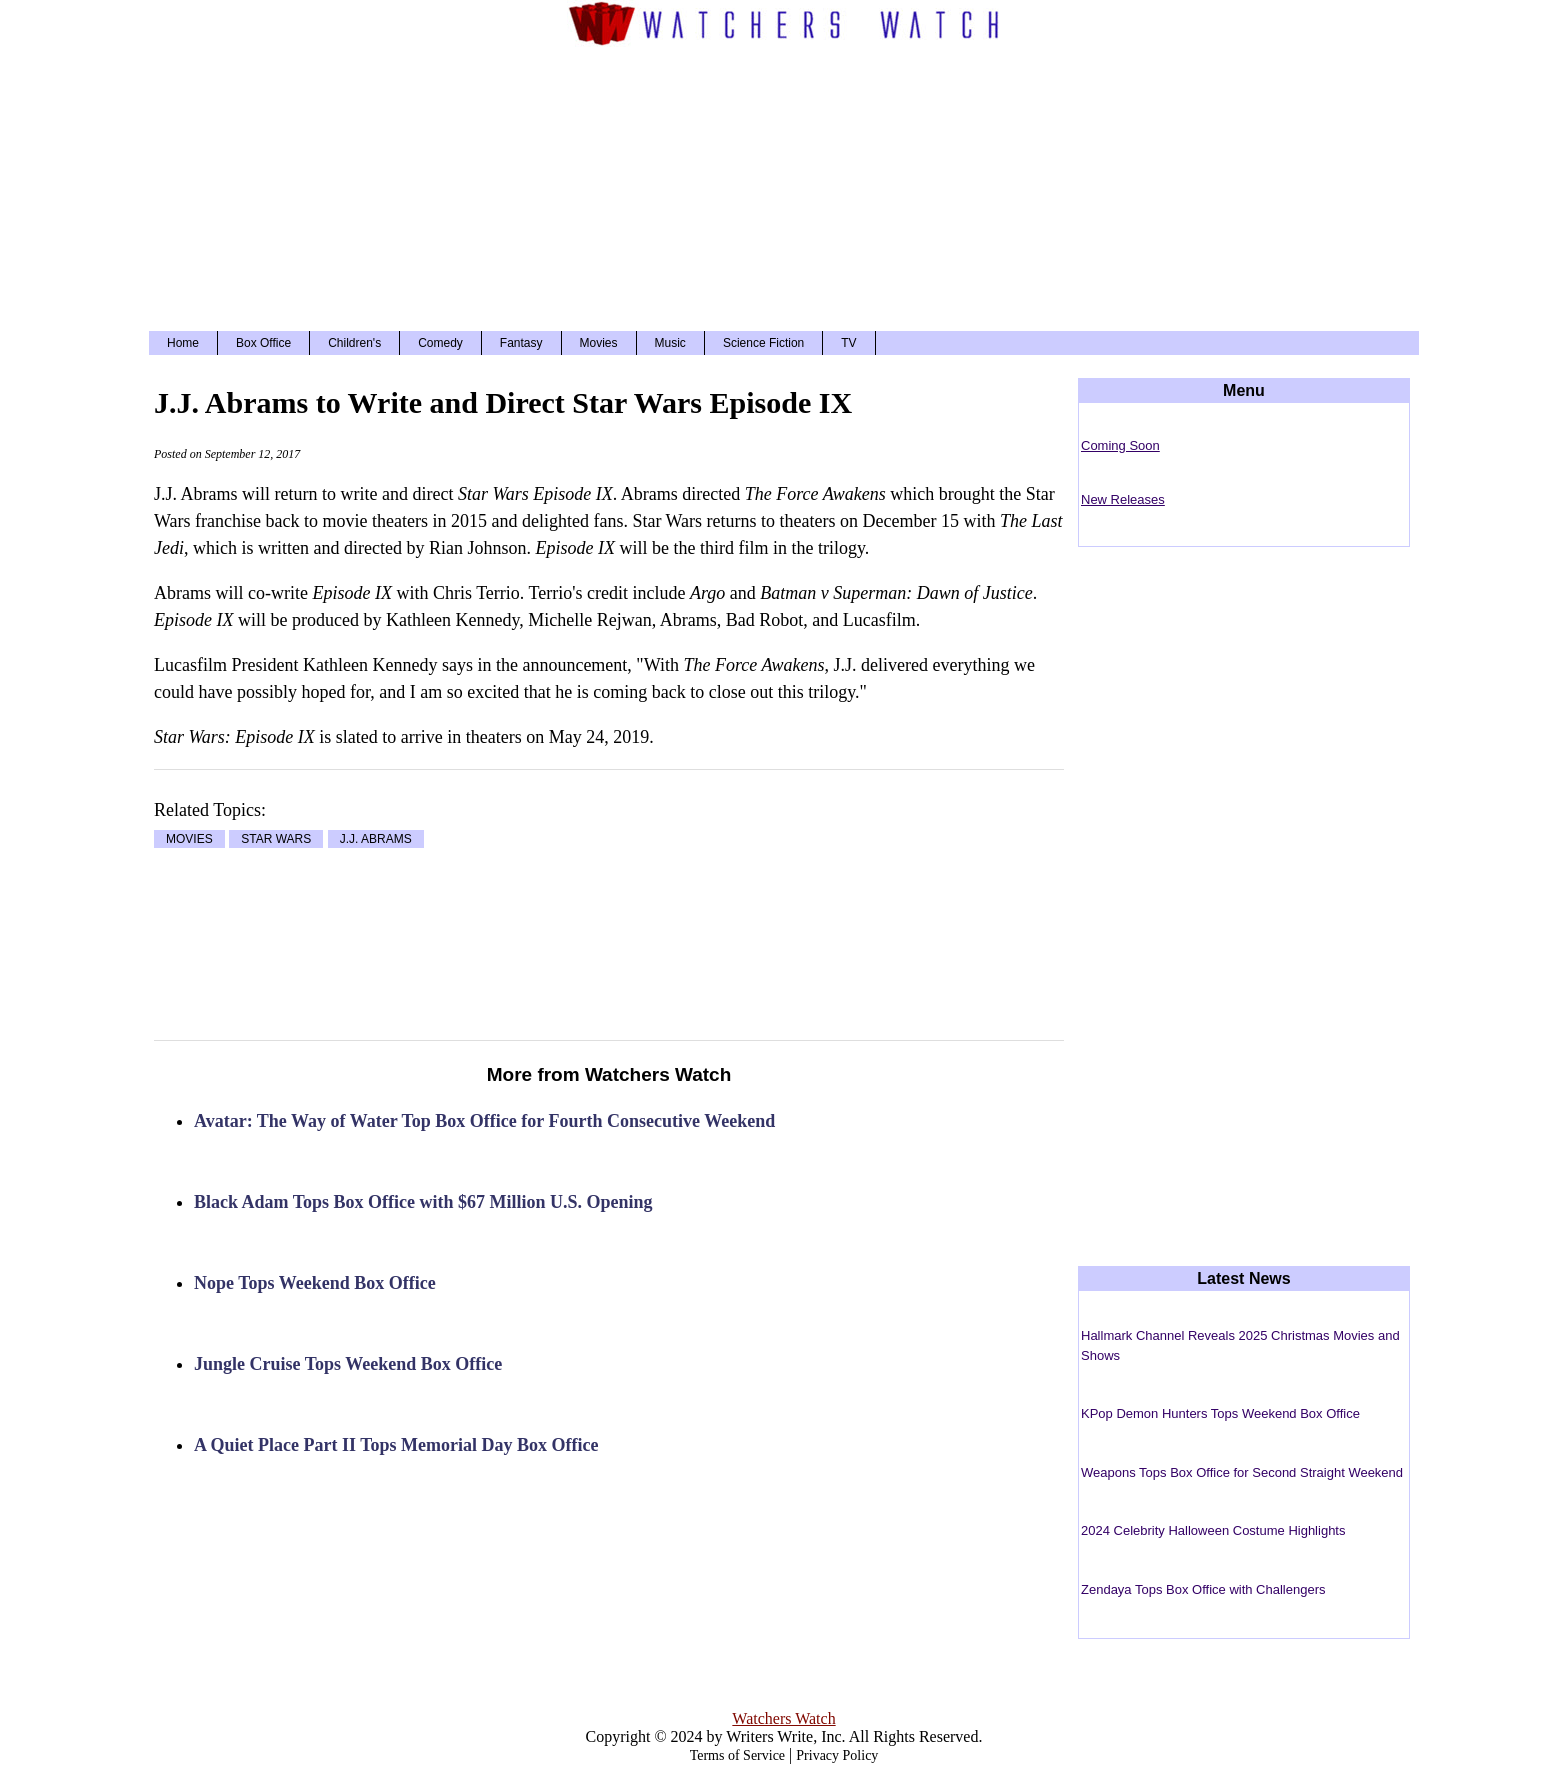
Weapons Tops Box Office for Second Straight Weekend (1242, 1472)
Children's (354, 343)
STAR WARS (276, 839)
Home (183, 343)
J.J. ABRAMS (376, 839)
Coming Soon (1120, 445)
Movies (599, 343)
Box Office (263, 343)
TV (848, 343)
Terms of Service (737, 1755)
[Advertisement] (784, 186)
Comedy (440, 343)
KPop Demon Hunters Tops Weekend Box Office (1220, 1413)
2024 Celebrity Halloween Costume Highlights (1213, 1530)
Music (670, 343)
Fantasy (521, 343)
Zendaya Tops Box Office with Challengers (1203, 1589)
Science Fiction (763, 343)
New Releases (1123, 499)
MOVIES (189, 839)
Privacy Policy (837, 1755)
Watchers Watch (783, 1718)
